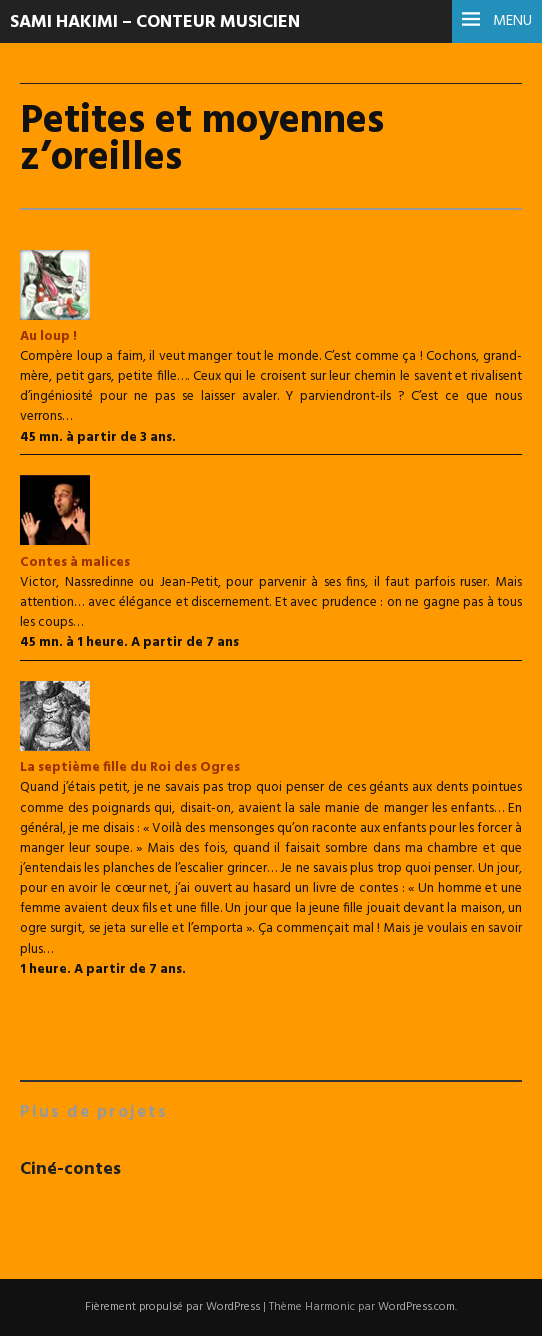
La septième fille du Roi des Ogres (130, 767)
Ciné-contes (70, 1169)
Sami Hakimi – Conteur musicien (155, 22)
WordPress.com (416, 1307)
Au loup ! (48, 336)
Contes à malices (75, 562)
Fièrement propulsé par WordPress (172, 1307)
